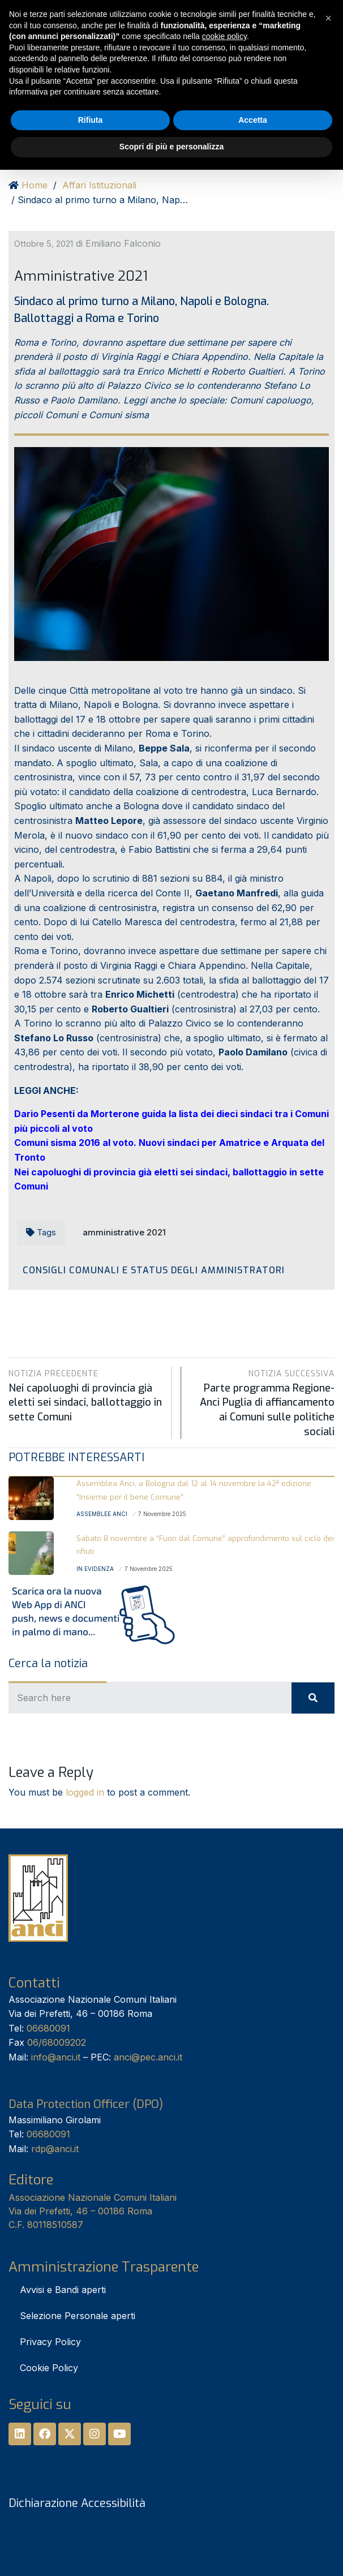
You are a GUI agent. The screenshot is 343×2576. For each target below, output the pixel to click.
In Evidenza (95, 1568)
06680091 (48, 2028)
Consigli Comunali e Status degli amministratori (154, 1270)
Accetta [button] (252, 119)
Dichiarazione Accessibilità (76, 2503)
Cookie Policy (49, 2367)
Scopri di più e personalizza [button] (171, 146)
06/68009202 (56, 2042)
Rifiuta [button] (90, 119)
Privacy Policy (50, 2341)
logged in (85, 1792)
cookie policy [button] (224, 36)
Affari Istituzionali (99, 185)
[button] (328, 18)
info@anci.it (55, 2057)
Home (35, 185)
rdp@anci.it (55, 2148)
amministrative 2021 (124, 1232)
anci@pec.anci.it (148, 2057)
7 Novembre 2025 (162, 1513)
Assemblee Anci (101, 1513)
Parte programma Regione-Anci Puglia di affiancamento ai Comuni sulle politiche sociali (264, 1402)
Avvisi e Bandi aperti (63, 2289)
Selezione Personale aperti (77, 2315)
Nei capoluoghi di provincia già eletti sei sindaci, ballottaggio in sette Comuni (85, 1395)
